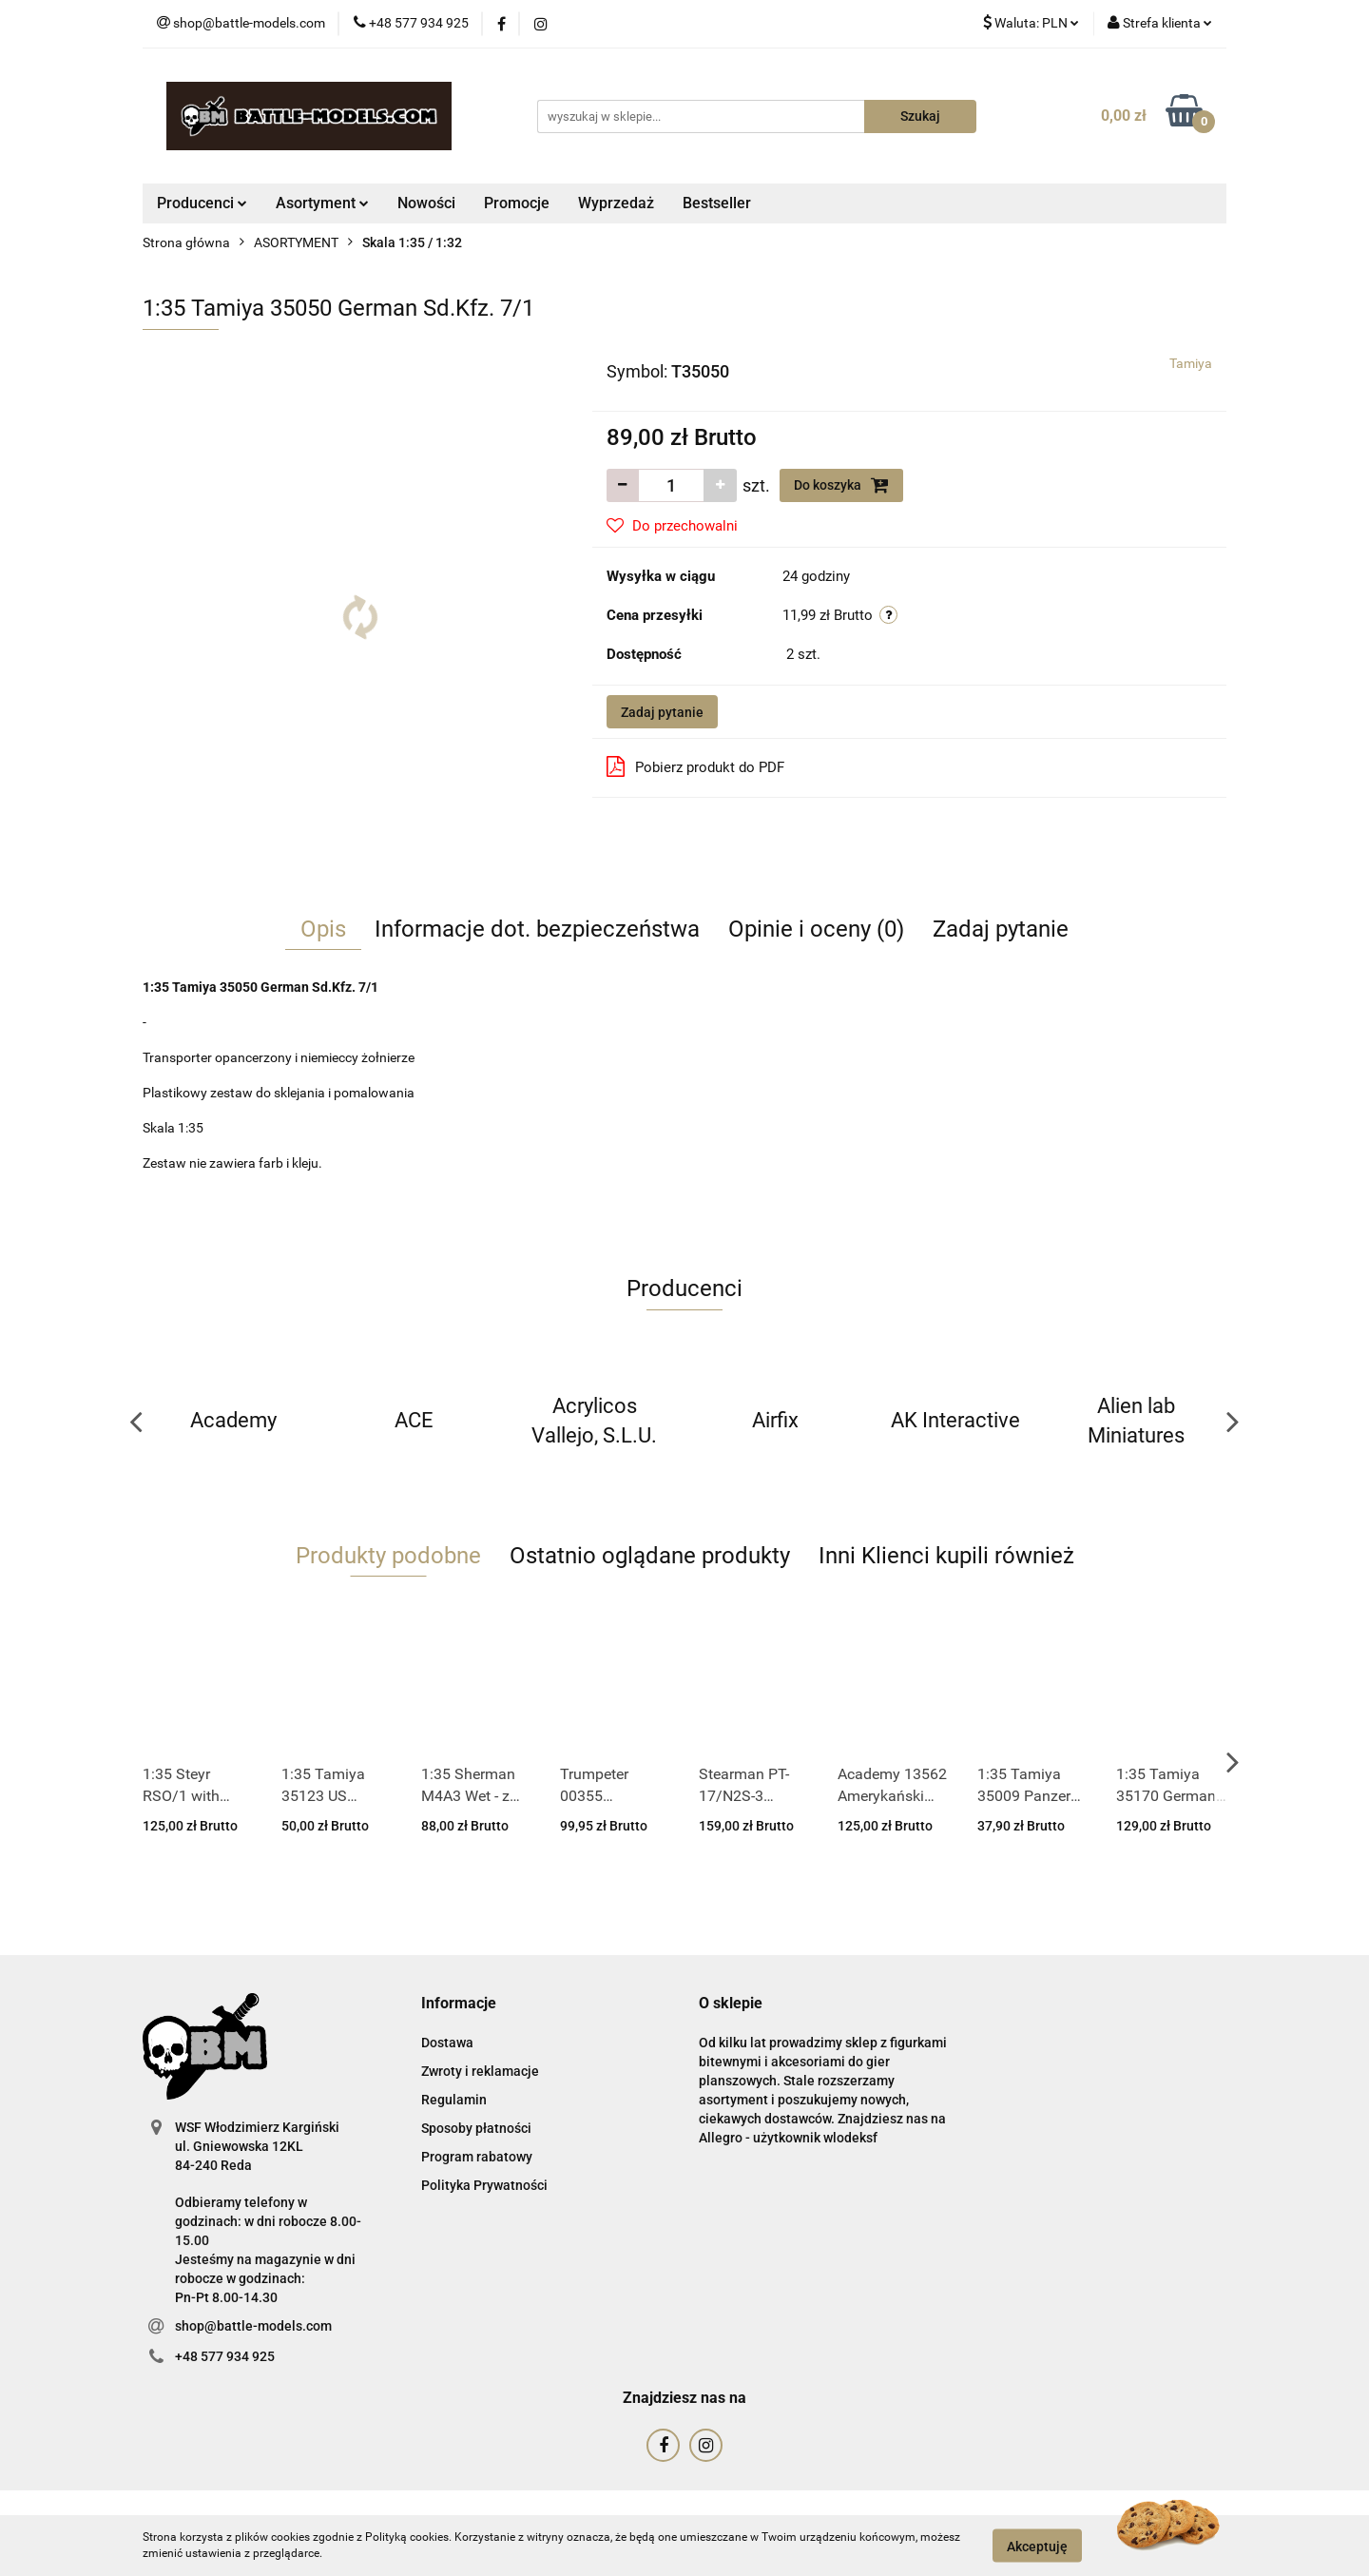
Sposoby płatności (476, 2128)
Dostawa (447, 2042)
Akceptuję (1037, 2545)
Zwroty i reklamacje (480, 2071)
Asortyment (322, 203)
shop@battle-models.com (253, 2326)
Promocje (517, 203)
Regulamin (454, 2099)
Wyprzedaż (616, 203)
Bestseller (717, 203)
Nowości (426, 203)
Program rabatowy (476, 2156)
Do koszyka (841, 484)
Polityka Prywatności (484, 2185)
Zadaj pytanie (662, 712)
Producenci (202, 203)
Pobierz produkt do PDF (695, 766)
